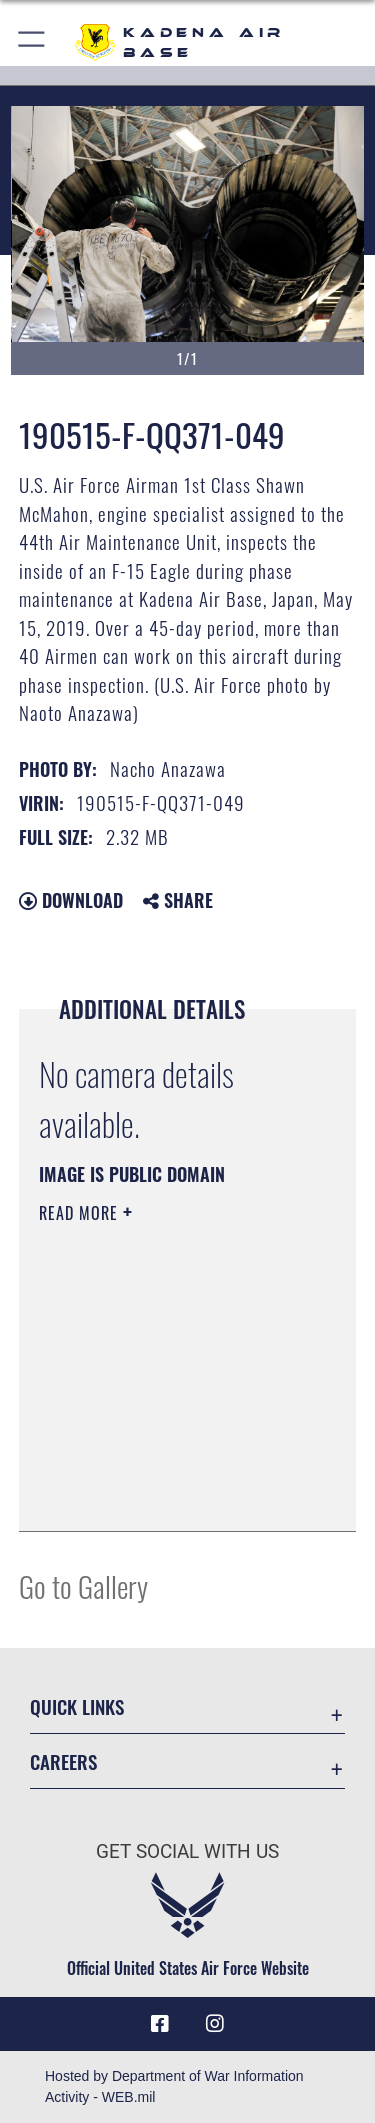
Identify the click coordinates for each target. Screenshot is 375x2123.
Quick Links (77, 1706)
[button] (32, 42)
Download (71, 900)
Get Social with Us (187, 1851)
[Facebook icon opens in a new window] (160, 2024)
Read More (81, 1213)
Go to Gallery (83, 1585)
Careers (63, 1761)
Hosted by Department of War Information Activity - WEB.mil (174, 2086)
